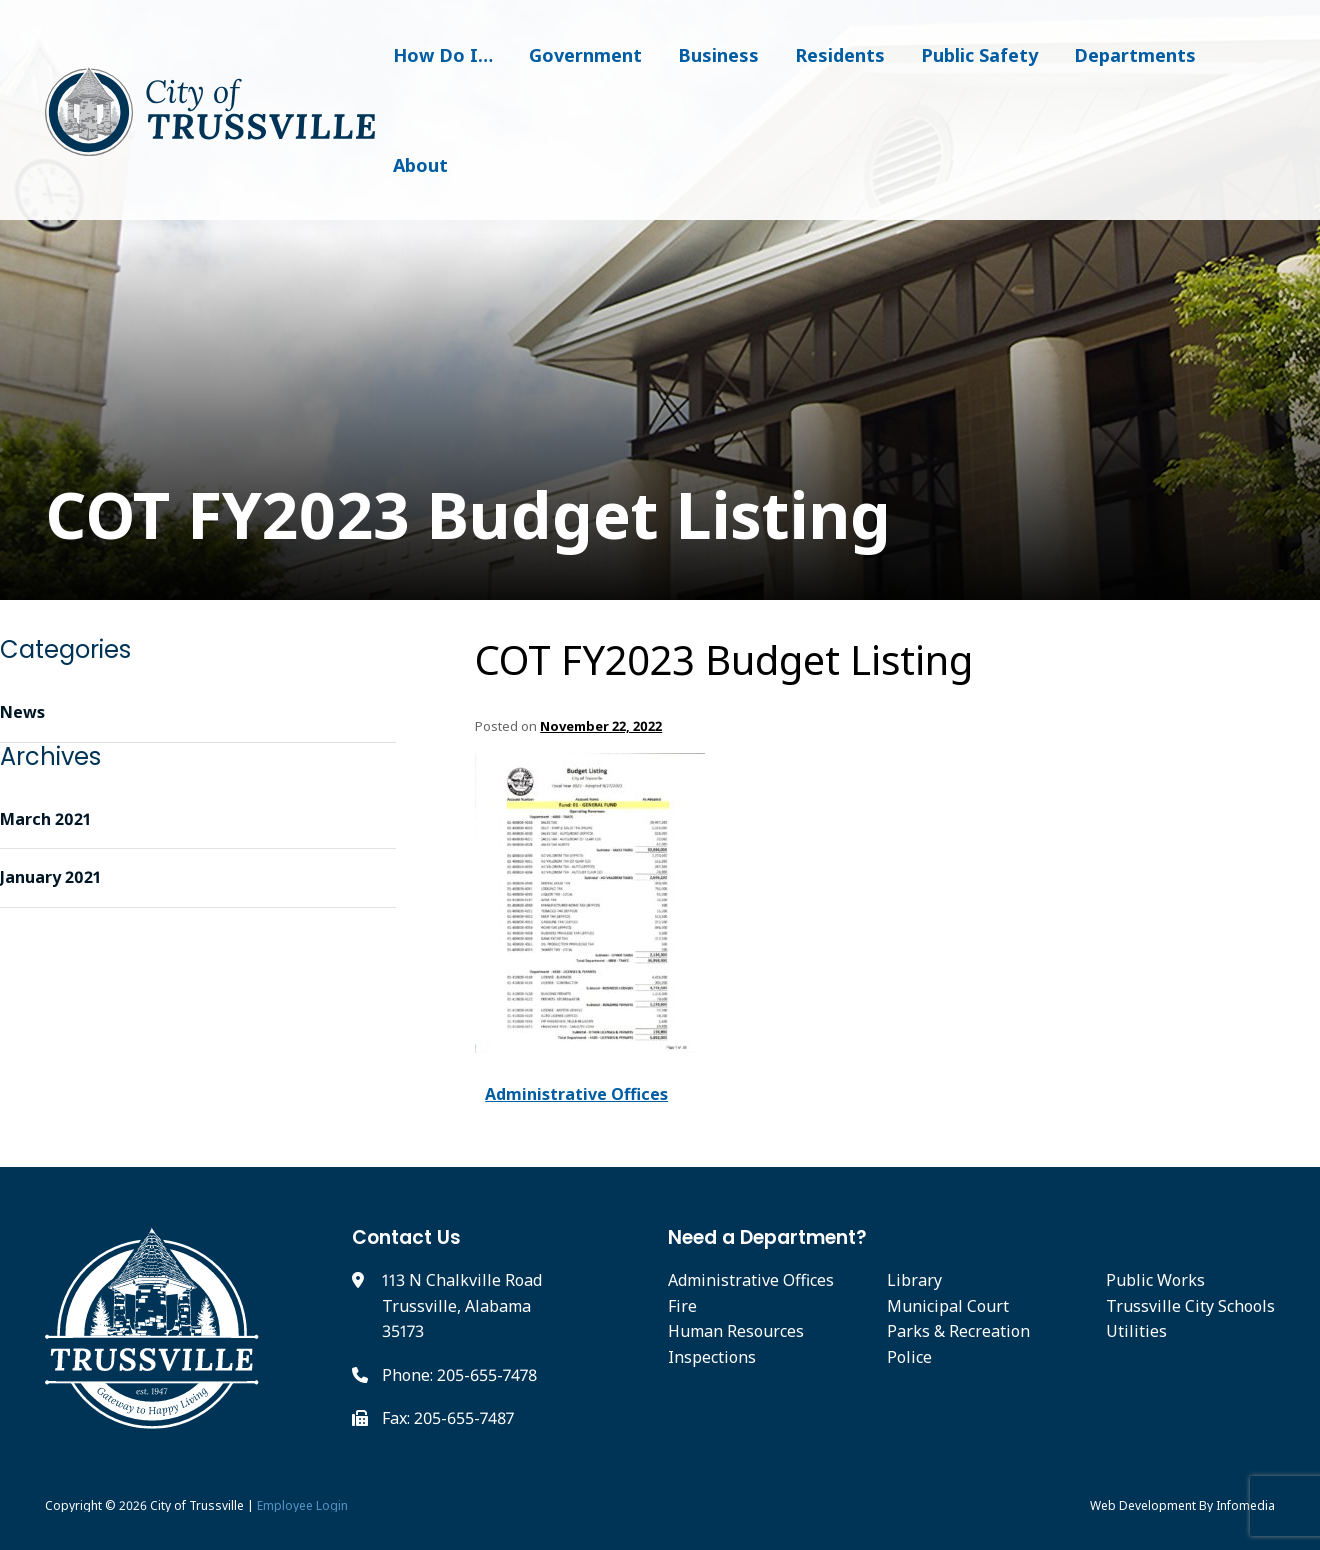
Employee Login (302, 1505)
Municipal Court (948, 1306)
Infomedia (1245, 1505)
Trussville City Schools (1190, 1306)
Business (718, 55)
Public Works (1155, 1280)
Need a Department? (767, 1237)
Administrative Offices (576, 1094)
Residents (840, 55)
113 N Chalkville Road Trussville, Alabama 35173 (462, 1305)
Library (914, 1280)
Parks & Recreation (958, 1331)
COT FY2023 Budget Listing (724, 660)
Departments (1135, 55)
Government (585, 55)
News (22, 712)
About (420, 165)
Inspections (712, 1357)
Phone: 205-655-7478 (459, 1375)
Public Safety (979, 55)
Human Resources (736, 1331)
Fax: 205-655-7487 (448, 1418)
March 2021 (45, 819)
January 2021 (50, 877)
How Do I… (443, 55)
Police (909, 1357)
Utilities (1136, 1331)
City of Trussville (197, 1505)
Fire (682, 1306)
